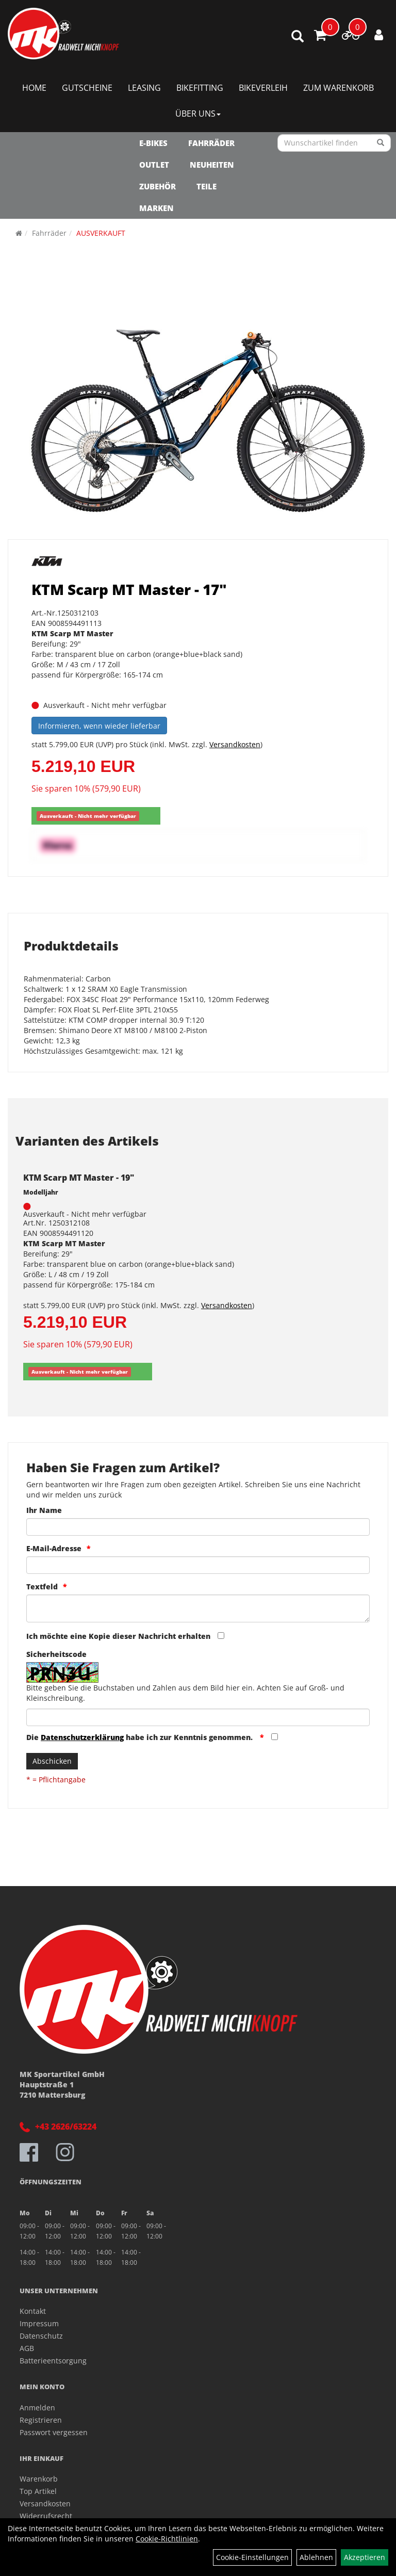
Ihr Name (44, 1510)
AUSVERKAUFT (100, 233)
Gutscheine (87, 87)
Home (34, 87)
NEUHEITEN (212, 164)
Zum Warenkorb (338, 87)
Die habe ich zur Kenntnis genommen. (140, 1737)
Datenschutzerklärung (82, 1737)
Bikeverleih (263, 87)
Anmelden (37, 2407)
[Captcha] (198, 1717)
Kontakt (33, 2311)
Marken (156, 208)
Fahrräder (211, 143)
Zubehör (157, 186)
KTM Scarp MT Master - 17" (129, 589)
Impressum (39, 2323)
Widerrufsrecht (46, 2516)
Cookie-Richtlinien (167, 2538)
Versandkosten (234, 744)
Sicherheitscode (56, 1654)
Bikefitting (199, 87)
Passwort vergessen (54, 2432)
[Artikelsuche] (297, 36)
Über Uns (198, 113)
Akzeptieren (364, 2557)
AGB (27, 2348)
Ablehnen (316, 2557)
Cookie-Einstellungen (252, 2557)
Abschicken (52, 1761)
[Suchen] (381, 143)
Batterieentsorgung (53, 2360)
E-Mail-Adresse (53, 1548)
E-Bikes (153, 143)
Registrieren (41, 2420)
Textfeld (42, 1586)
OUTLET (154, 164)
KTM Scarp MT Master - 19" (78, 1177)
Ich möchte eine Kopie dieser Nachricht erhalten (118, 1636)
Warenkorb (39, 2479)
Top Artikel (38, 2491)
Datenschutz (41, 2336)
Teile (206, 186)
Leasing (144, 87)
